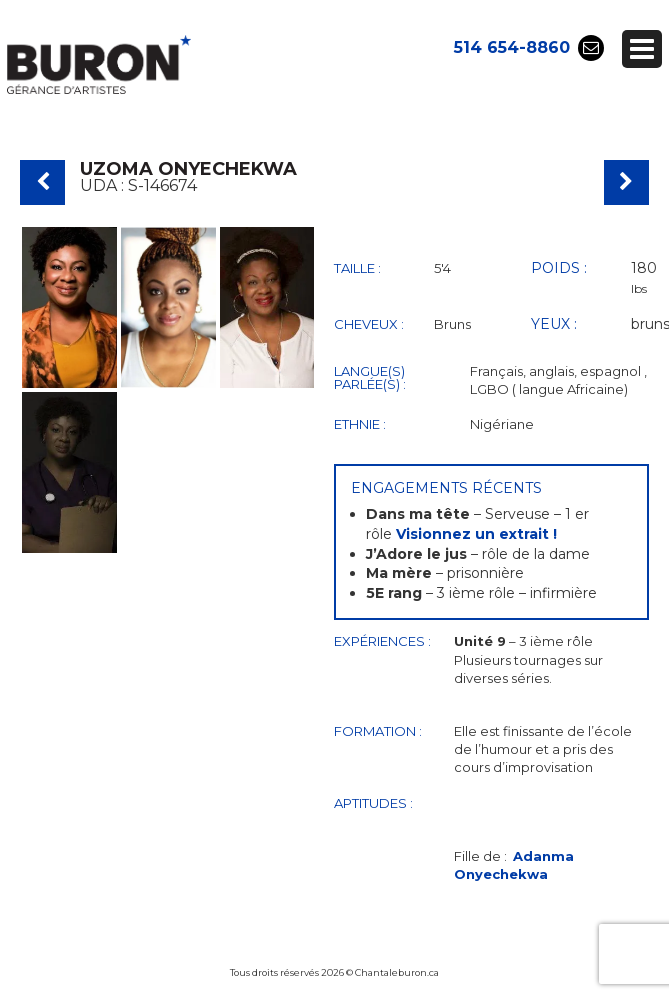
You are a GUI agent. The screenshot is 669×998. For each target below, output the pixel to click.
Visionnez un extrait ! (476, 534)
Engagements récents (446, 488)
